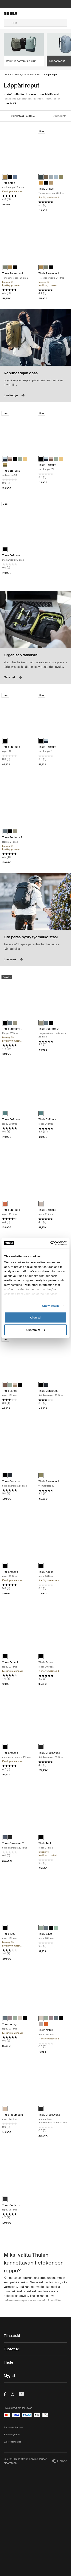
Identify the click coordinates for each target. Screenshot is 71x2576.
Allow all (35, 1317)
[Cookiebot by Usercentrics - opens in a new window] (51, 1243)
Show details (51, 1305)
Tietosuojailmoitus (13, 2427)
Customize (35, 1329)
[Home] (14, 13)
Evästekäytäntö (12, 2434)
